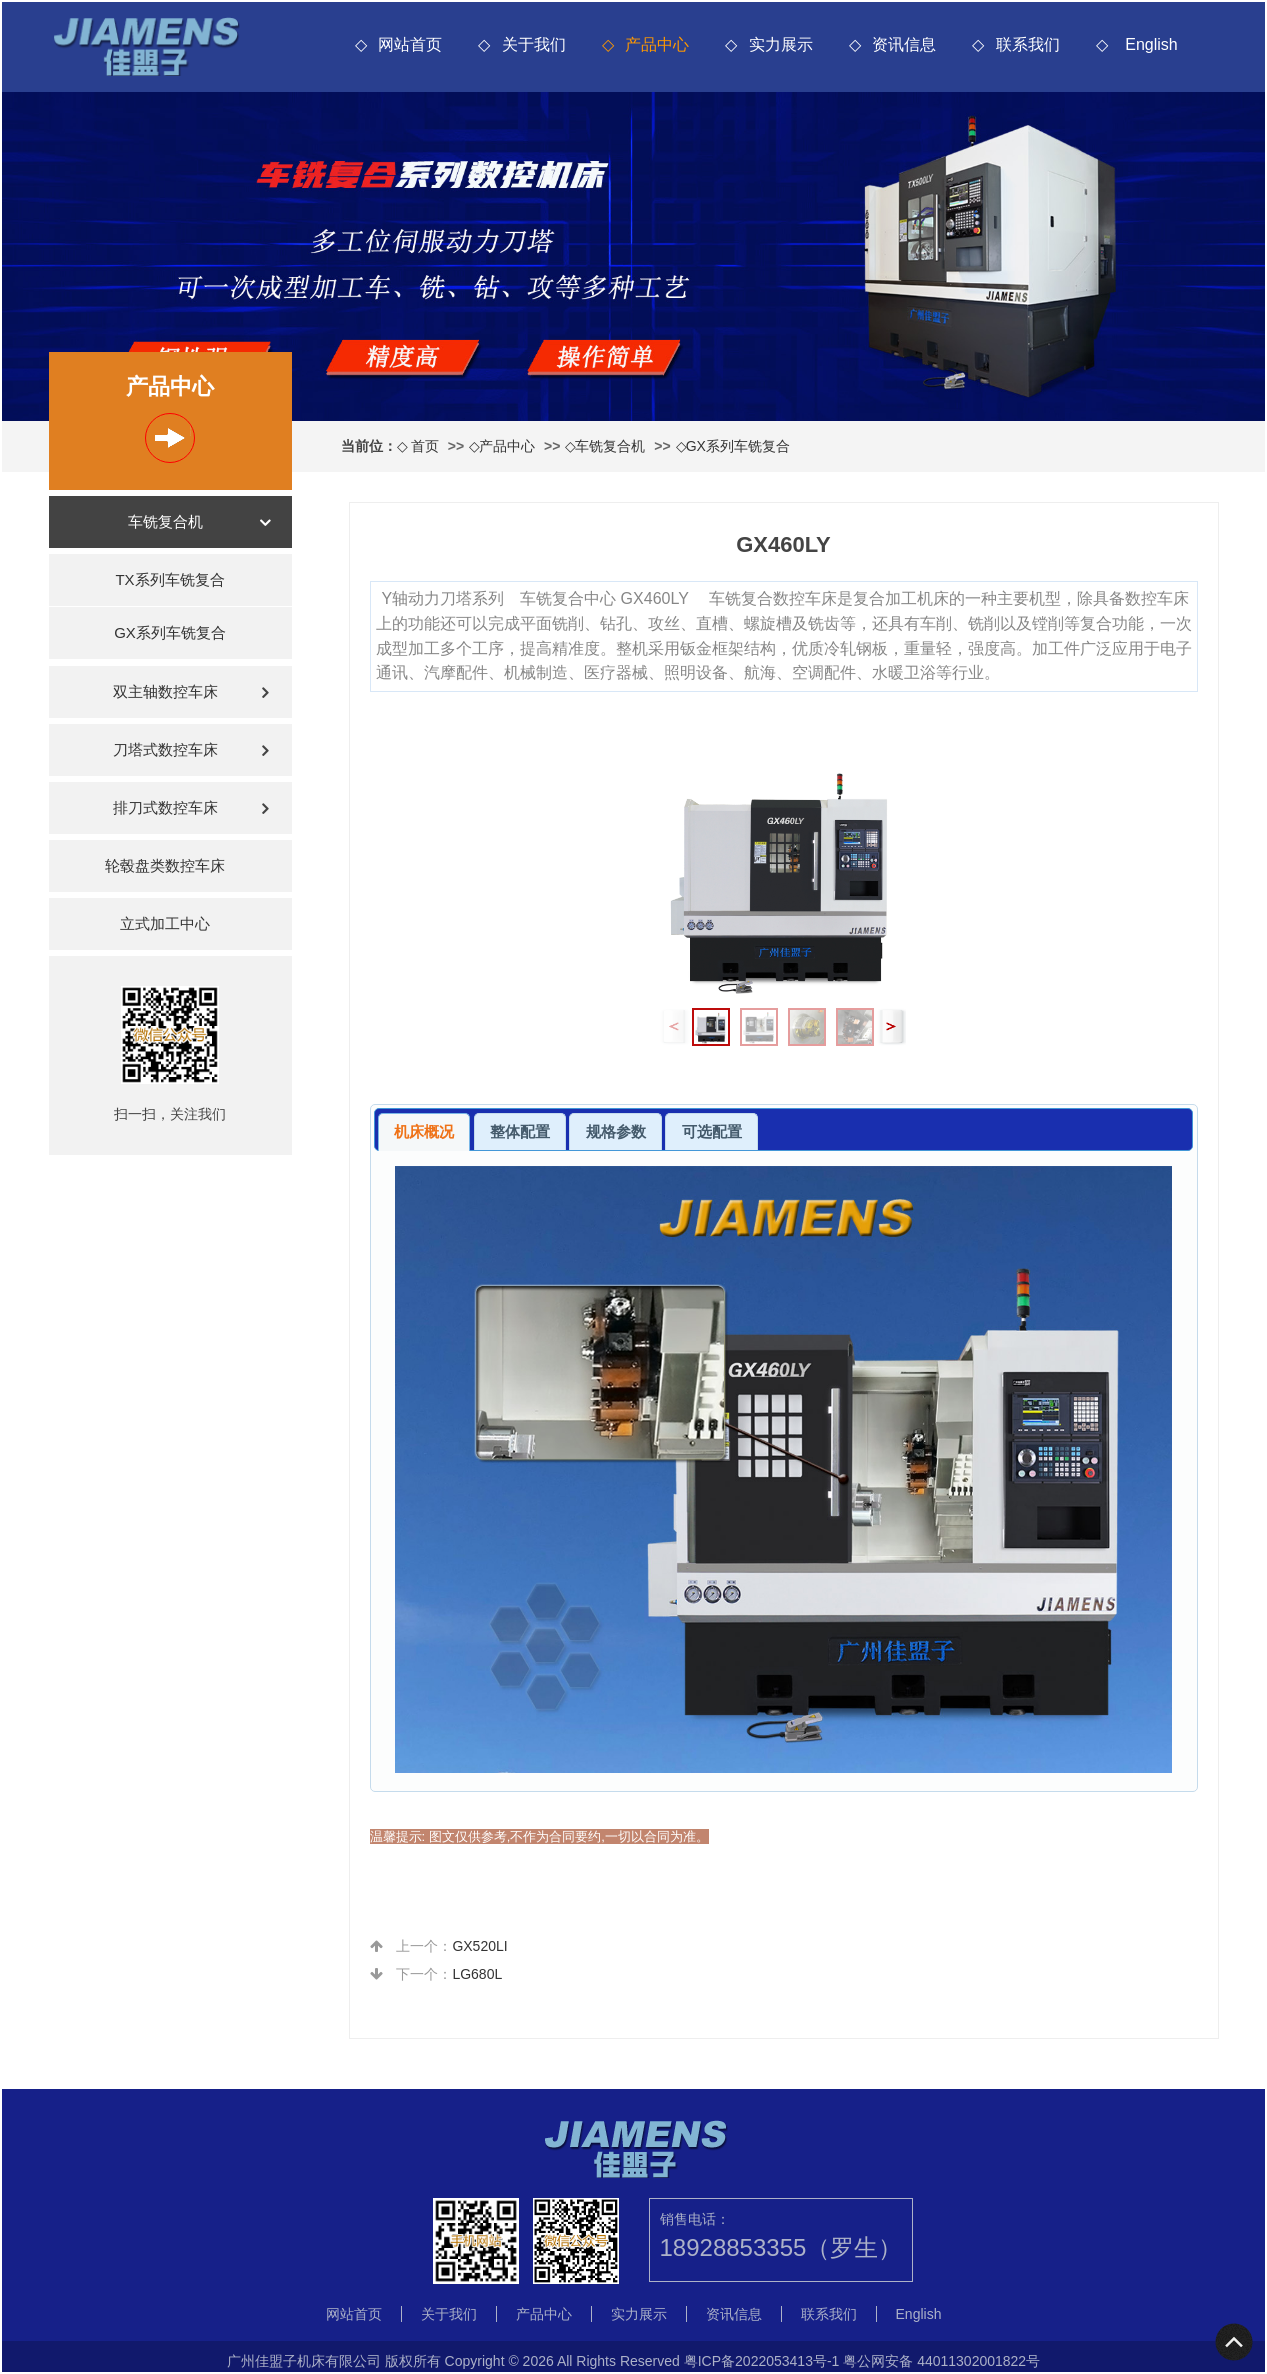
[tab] (424, 1131)
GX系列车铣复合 (738, 446)
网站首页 (410, 44)
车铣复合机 (610, 446)
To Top (1235, 2342)
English (1151, 44)
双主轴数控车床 (165, 691)
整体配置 (520, 1131)
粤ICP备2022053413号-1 (762, 2361)
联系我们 (1028, 44)
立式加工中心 (165, 923)
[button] (891, 1027)
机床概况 (424, 1131)
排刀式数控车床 (165, 807)
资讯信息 (904, 44)
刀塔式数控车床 (165, 749)
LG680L (477, 1974)
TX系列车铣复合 (169, 579)
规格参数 (616, 1131)
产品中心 (657, 44)
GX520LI (479, 1946)
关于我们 (534, 44)
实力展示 (781, 44)
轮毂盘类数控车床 (165, 865)
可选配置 (712, 1131)
